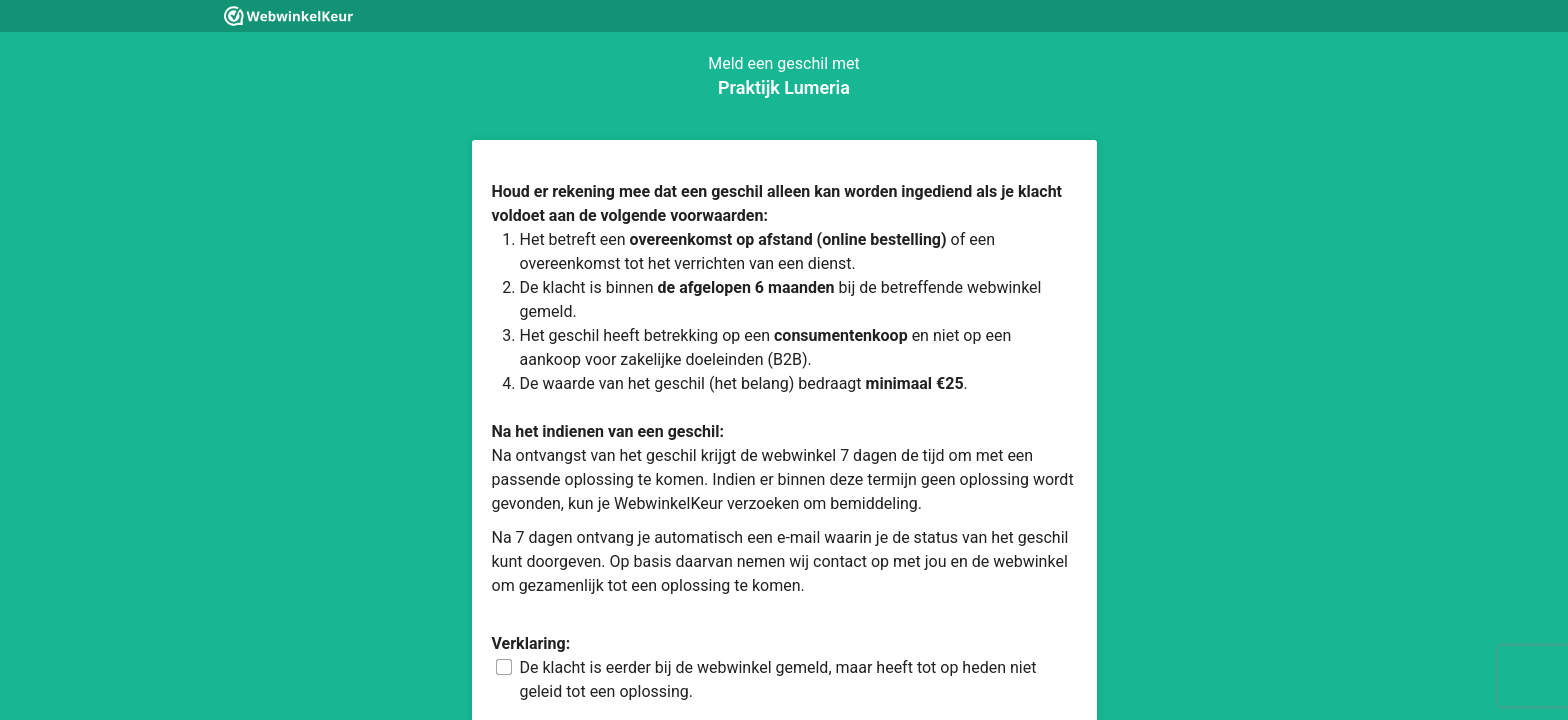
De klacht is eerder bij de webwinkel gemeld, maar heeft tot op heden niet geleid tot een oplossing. (778, 679)
